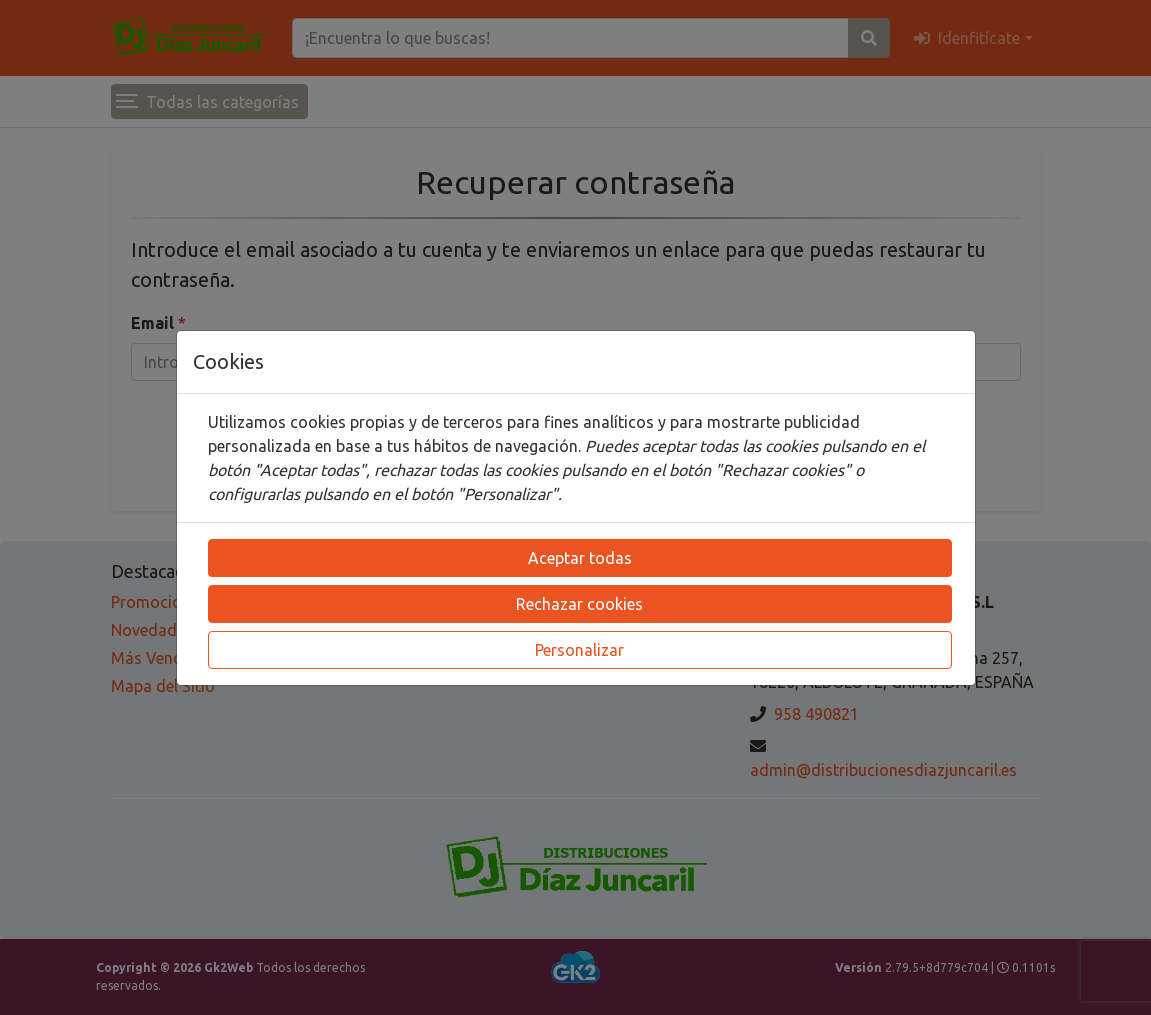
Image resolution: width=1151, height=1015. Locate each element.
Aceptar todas (580, 558)
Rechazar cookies (579, 604)
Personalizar (579, 650)
